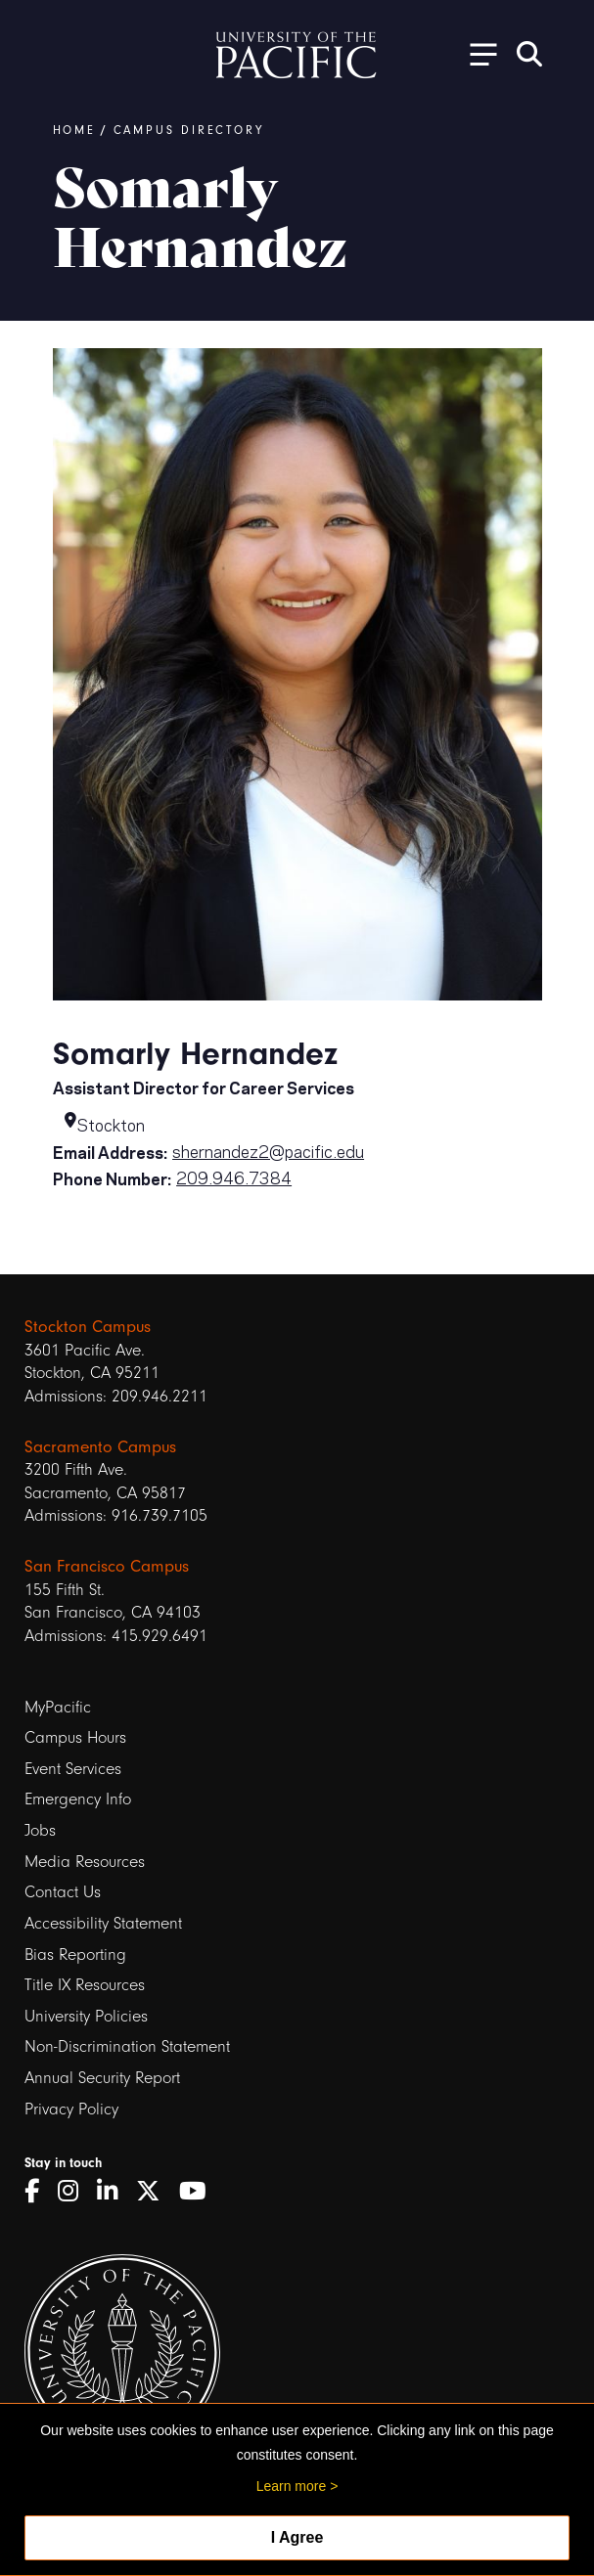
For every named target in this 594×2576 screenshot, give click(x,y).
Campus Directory (189, 130)
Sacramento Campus (100, 1446)
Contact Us (62, 1892)
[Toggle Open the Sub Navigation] (476, 53)
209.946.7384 (234, 1176)
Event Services (72, 1768)
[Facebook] (38, 2191)
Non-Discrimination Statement (127, 2046)
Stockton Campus (87, 1326)
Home (74, 130)
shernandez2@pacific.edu (268, 1150)
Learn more (291, 2486)
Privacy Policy (71, 2109)
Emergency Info (77, 1799)
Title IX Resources (84, 1985)
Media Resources (84, 1861)
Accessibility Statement (103, 1923)
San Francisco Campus (106, 1566)
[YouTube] (199, 2191)
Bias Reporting (75, 1954)
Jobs (40, 1830)
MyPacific (57, 1707)
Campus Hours (75, 1737)
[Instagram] (75, 2191)
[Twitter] (155, 2191)
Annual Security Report (102, 2077)
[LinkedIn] (114, 2191)
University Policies (86, 2016)
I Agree (297, 2537)
